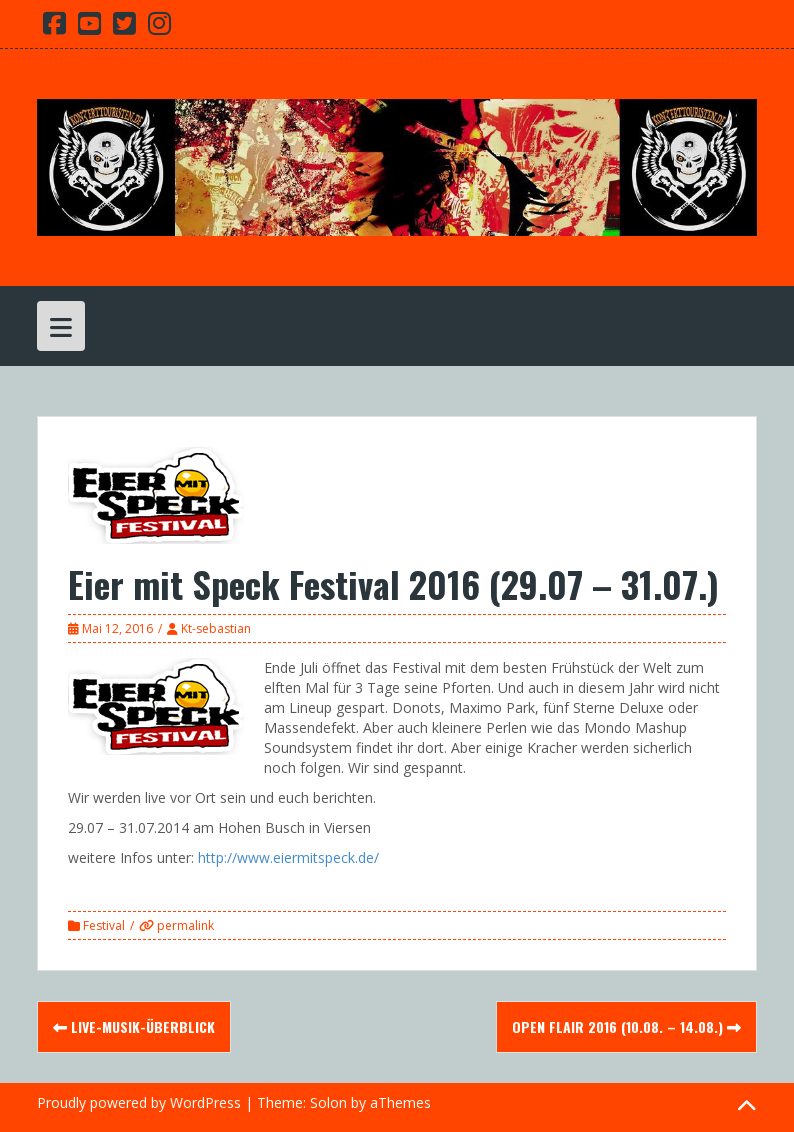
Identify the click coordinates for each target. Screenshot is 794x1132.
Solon (328, 1102)
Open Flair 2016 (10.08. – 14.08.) (626, 1026)
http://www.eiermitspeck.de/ (288, 857)
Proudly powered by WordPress (139, 1102)
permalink (184, 925)
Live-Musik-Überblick (134, 1026)
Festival (104, 925)
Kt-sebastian (216, 628)
